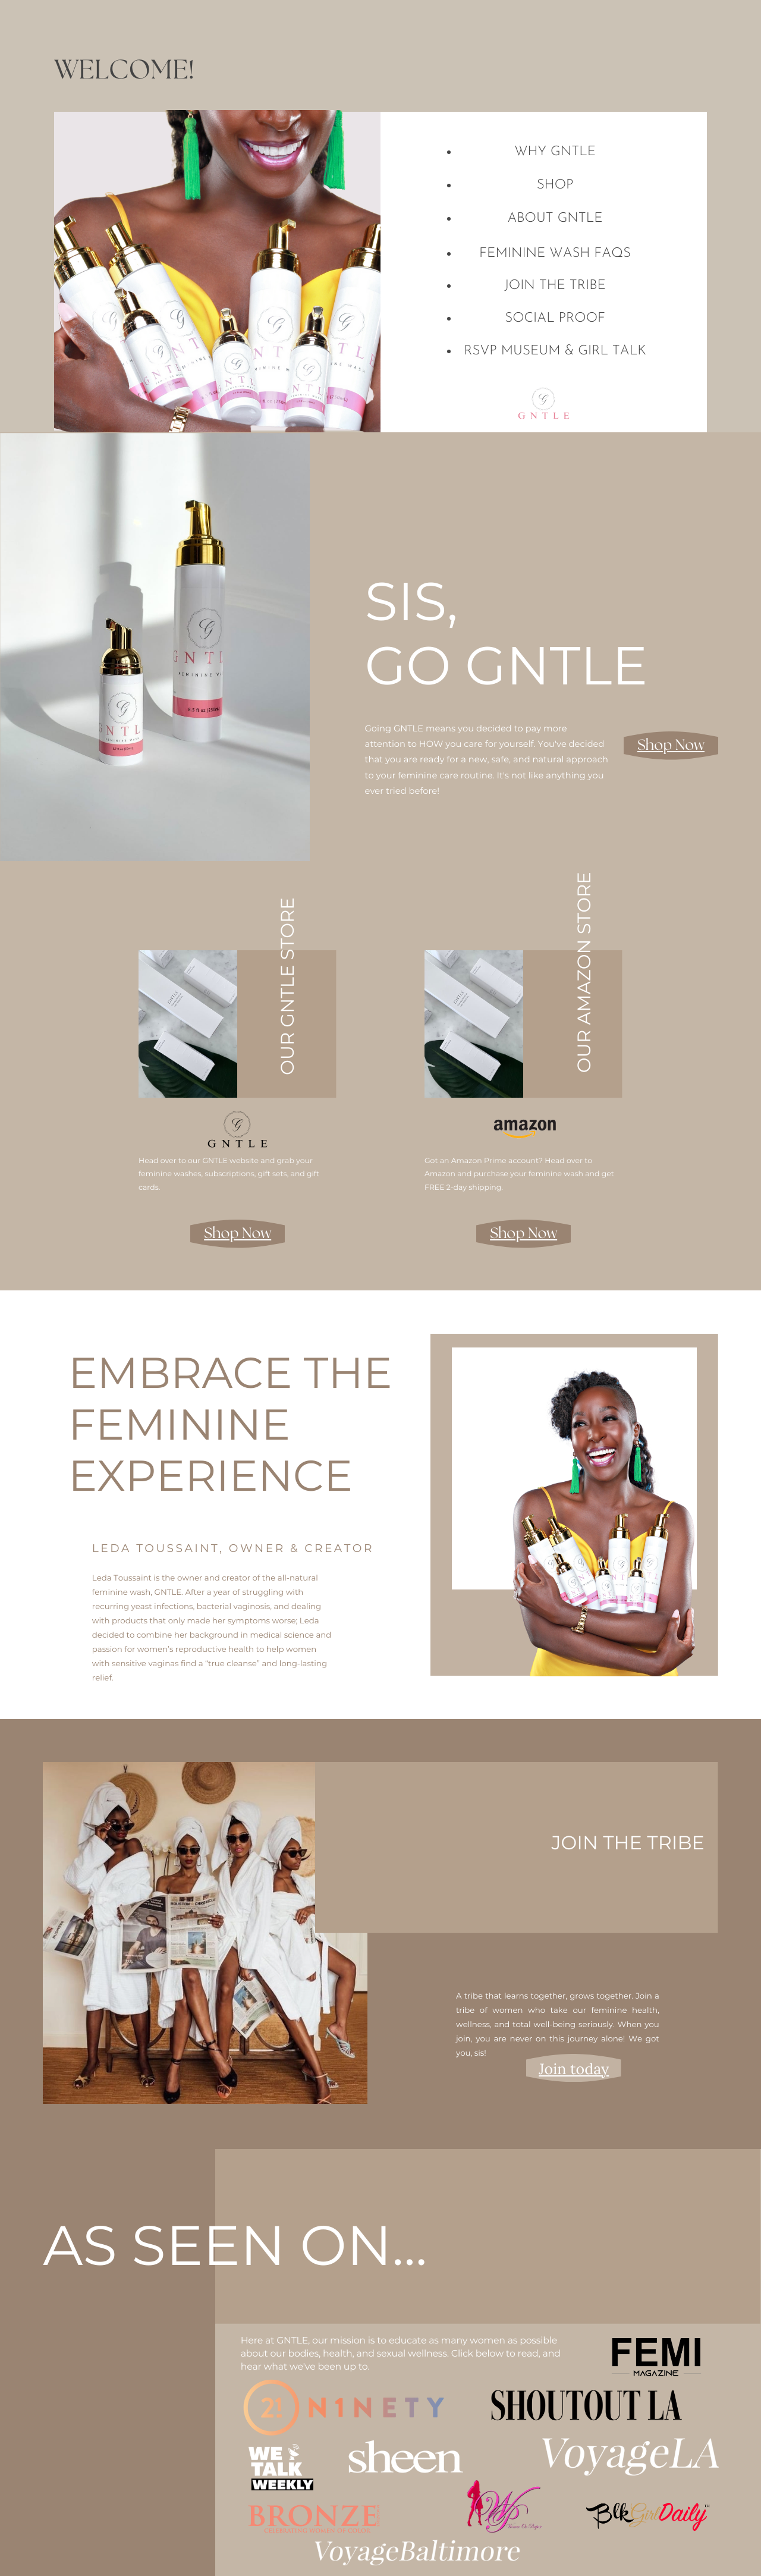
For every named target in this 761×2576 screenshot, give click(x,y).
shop (555, 185)
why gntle (555, 152)
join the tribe (554, 286)
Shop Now (671, 745)
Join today (574, 2068)
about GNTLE (554, 218)
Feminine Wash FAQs (555, 253)
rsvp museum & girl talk (555, 351)
